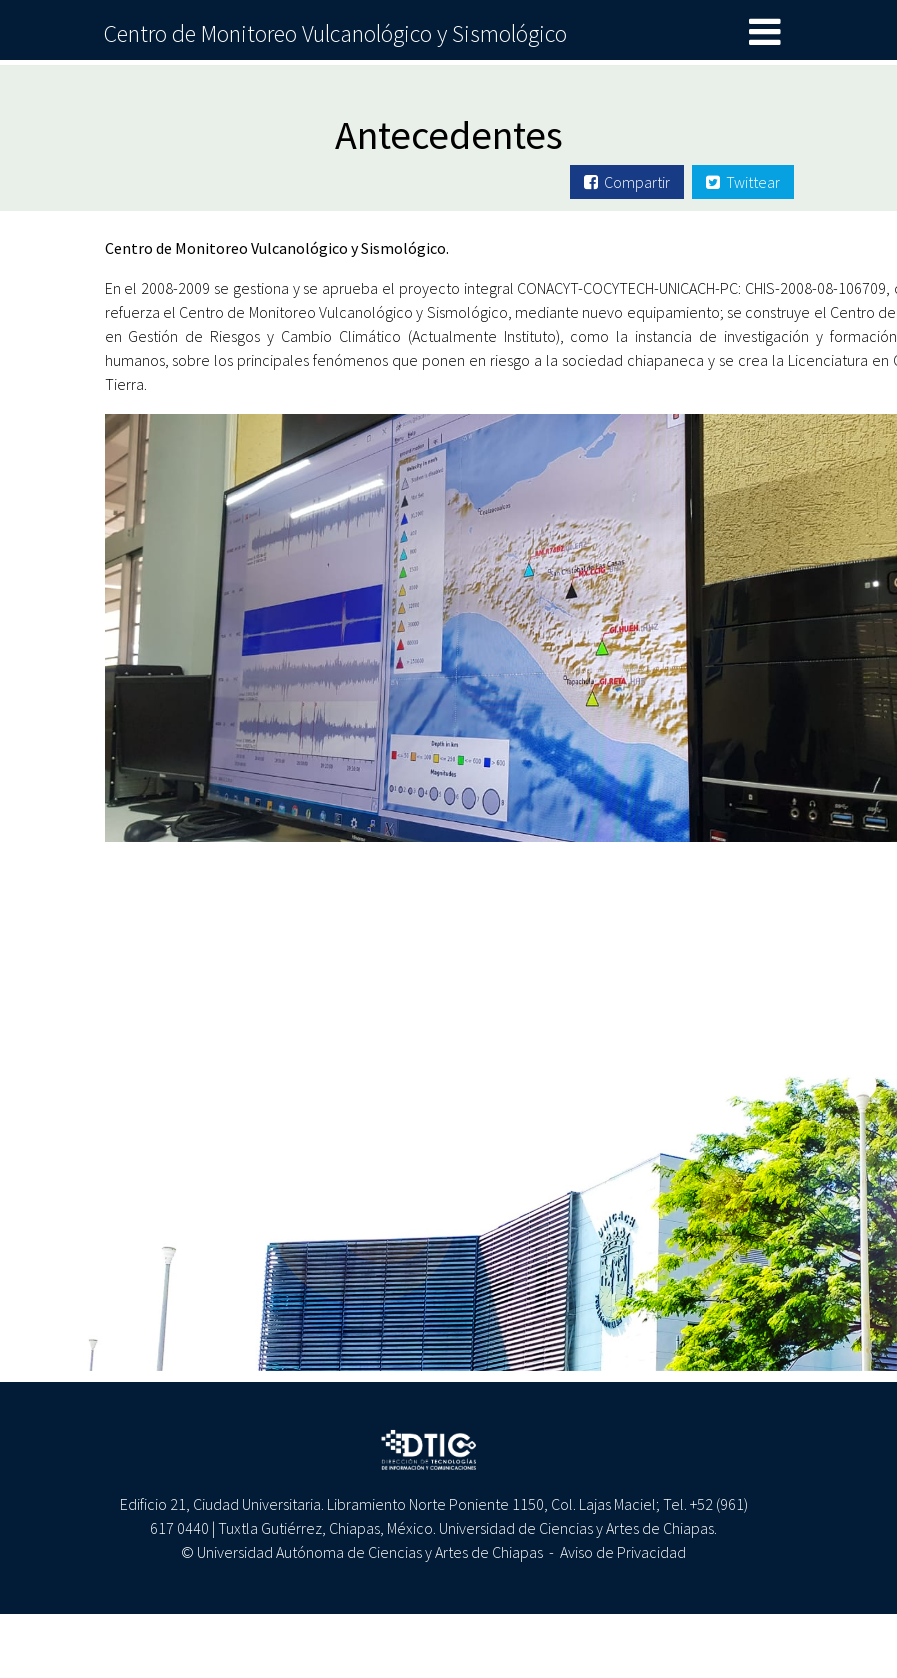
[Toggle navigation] (765, 33)
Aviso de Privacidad (623, 1552)
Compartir (627, 182)
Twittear (743, 182)
